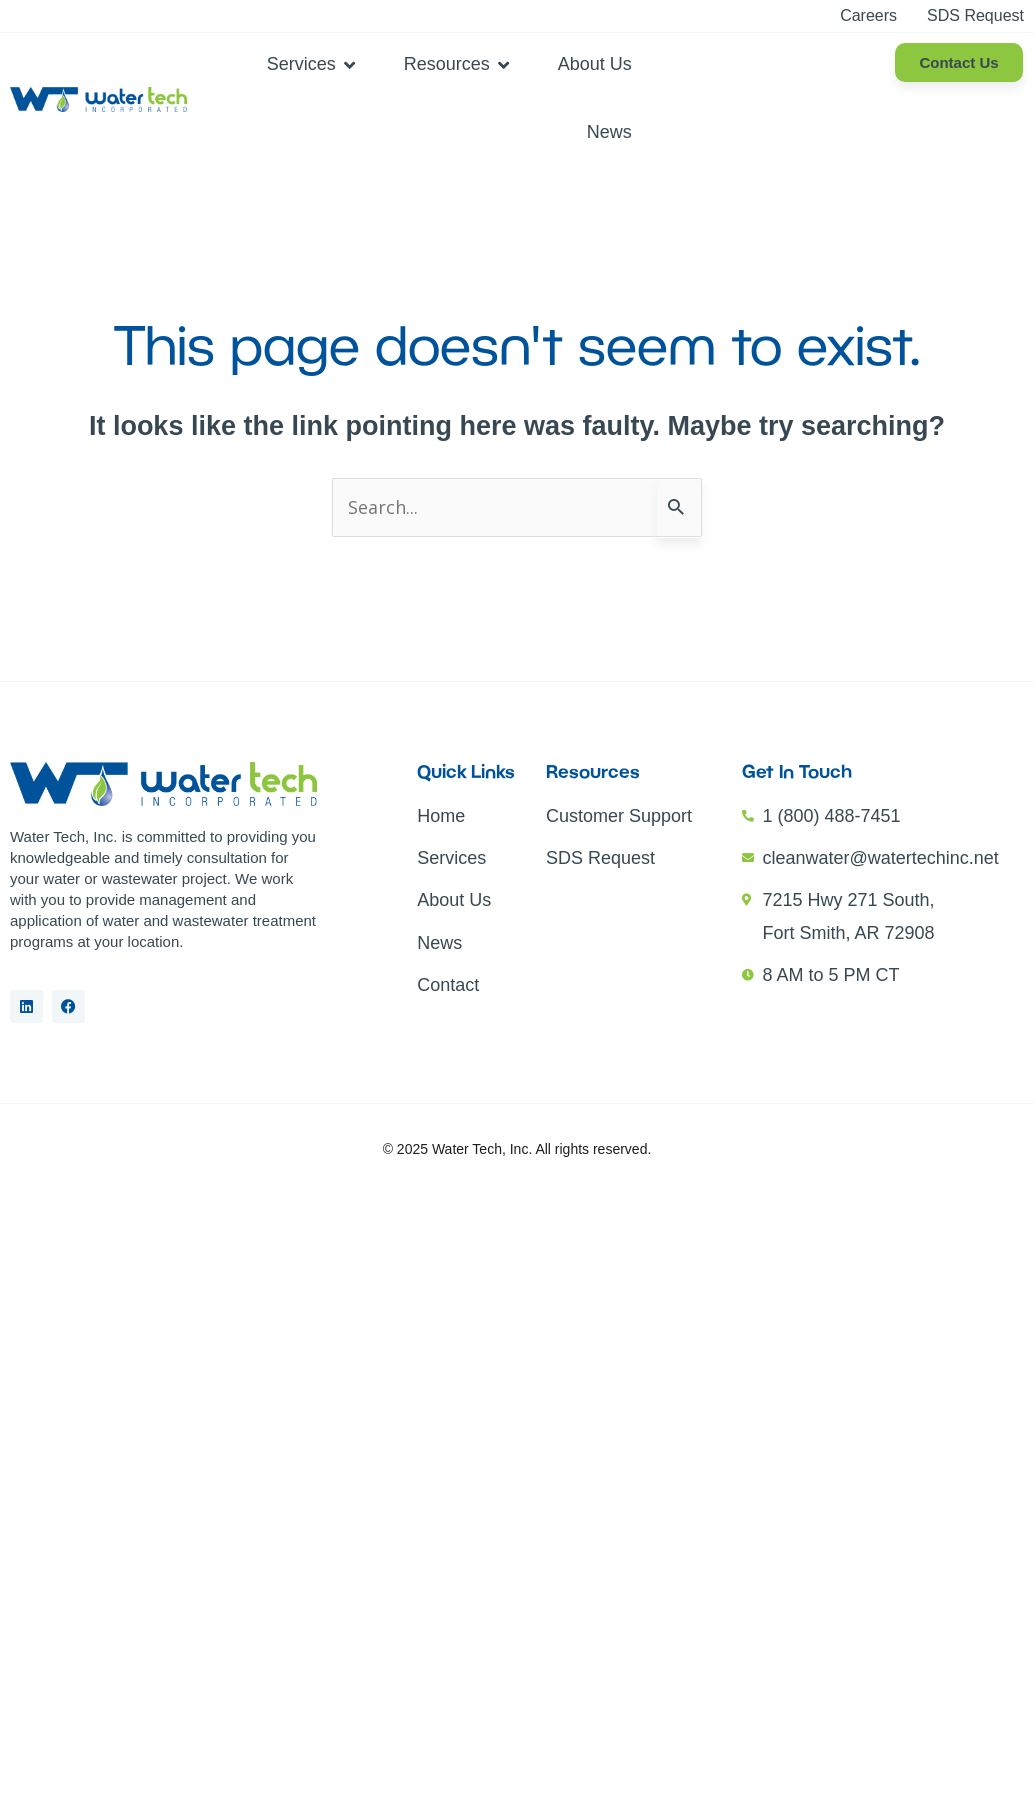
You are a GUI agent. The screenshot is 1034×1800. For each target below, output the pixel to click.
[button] (313, 64)
